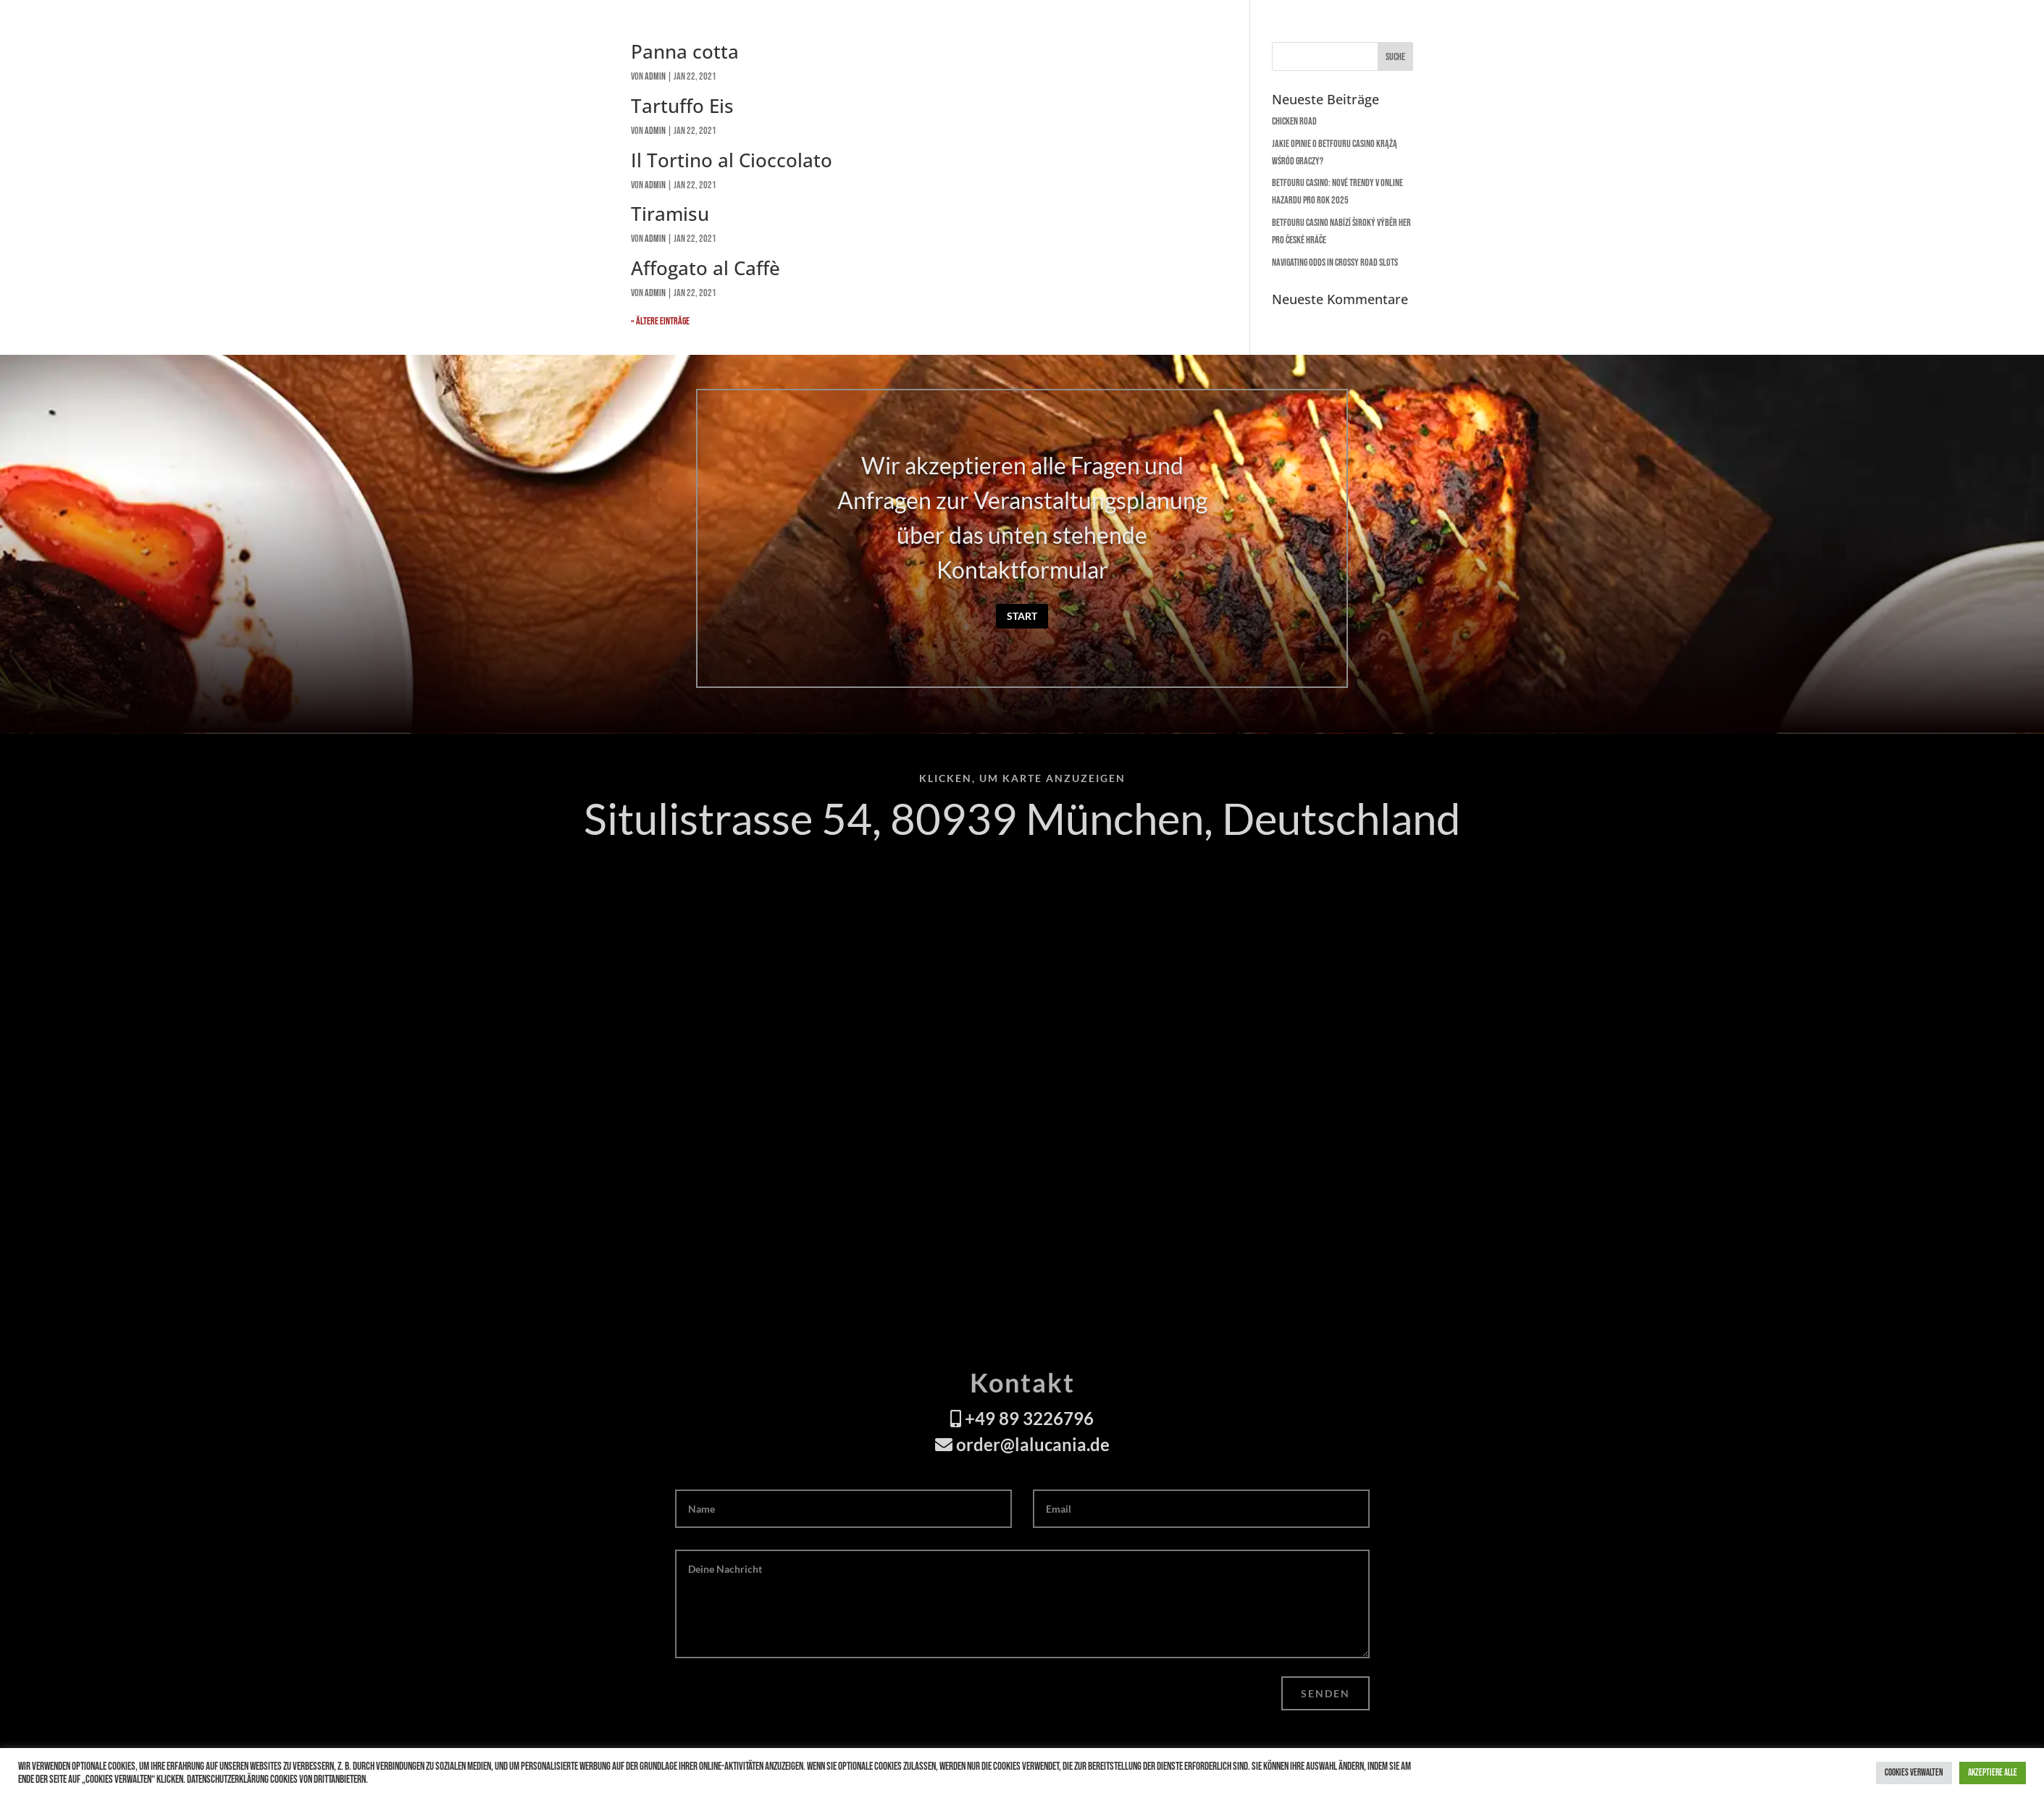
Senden (1325, 1693)
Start (1022, 616)
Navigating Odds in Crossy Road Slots (1335, 262)
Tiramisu (670, 214)
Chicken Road (1294, 121)
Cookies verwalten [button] (1914, 1772)
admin (655, 131)
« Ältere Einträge (660, 321)
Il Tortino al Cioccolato (731, 160)
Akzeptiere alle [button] (1992, 1772)
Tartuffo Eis (682, 106)
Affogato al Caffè (705, 268)
